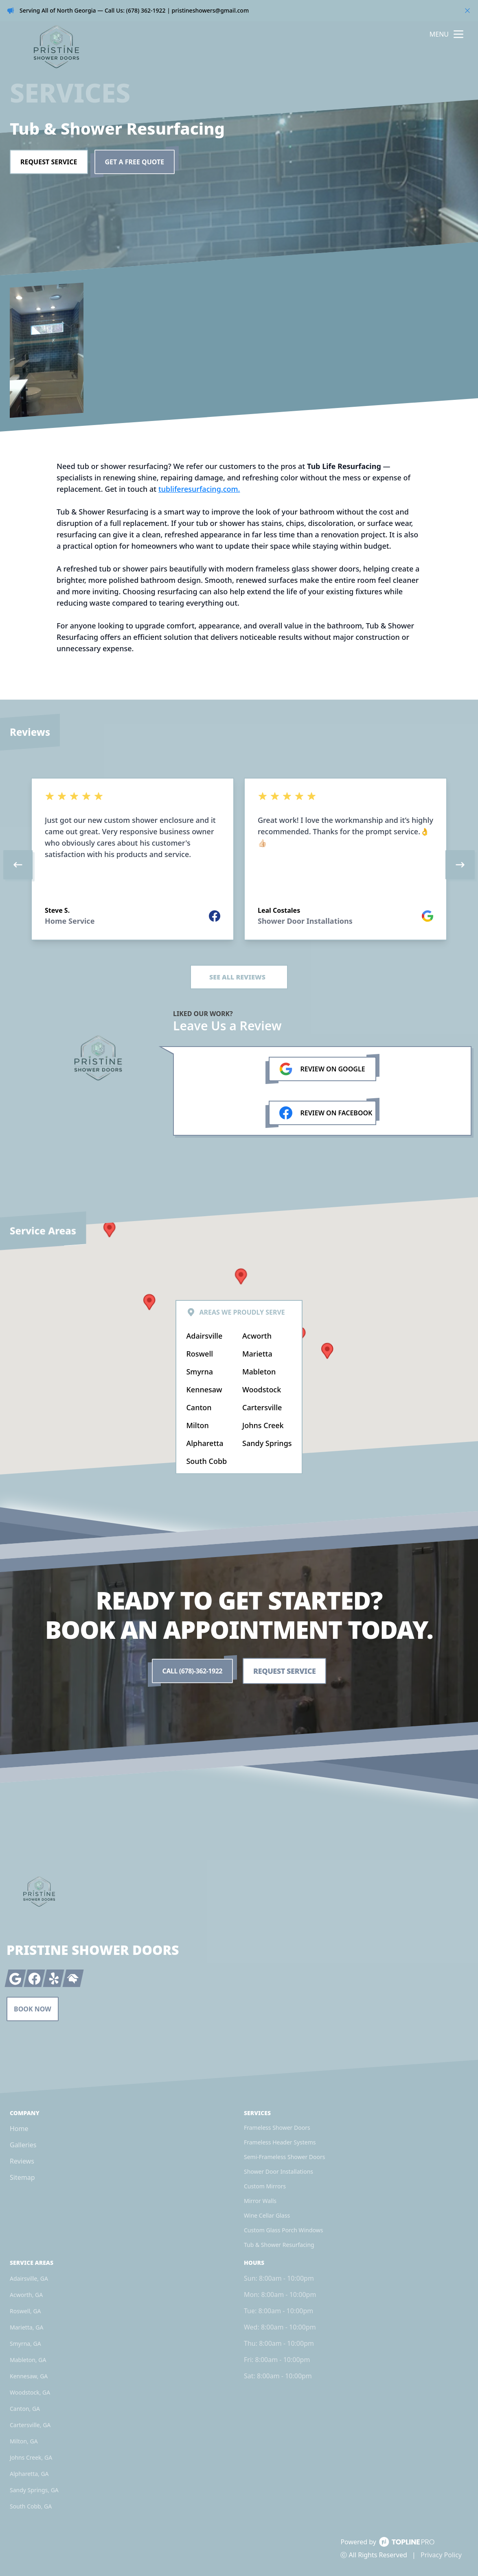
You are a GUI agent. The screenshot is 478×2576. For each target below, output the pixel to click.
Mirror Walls (260, 2201)
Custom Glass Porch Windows (283, 2230)
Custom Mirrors (265, 2186)
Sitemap (22, 2177)
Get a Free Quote (134, 161)
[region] (239, 865)
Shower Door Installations (278, 2171)
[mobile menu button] (458, 34)
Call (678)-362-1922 (192, 1670)
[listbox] (239, 865)
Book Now (32, 2009)
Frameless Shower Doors (277, 2127)
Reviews (22, 2161)
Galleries (23, 2144)
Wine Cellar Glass (267, 2215)
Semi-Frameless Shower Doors (284, 2157)
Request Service (48, 161)
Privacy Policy (441, 2554)
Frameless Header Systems (280, 2142)
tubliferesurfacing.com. (199, 489)
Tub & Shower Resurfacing (279, 2245)
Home (19, 2128)
